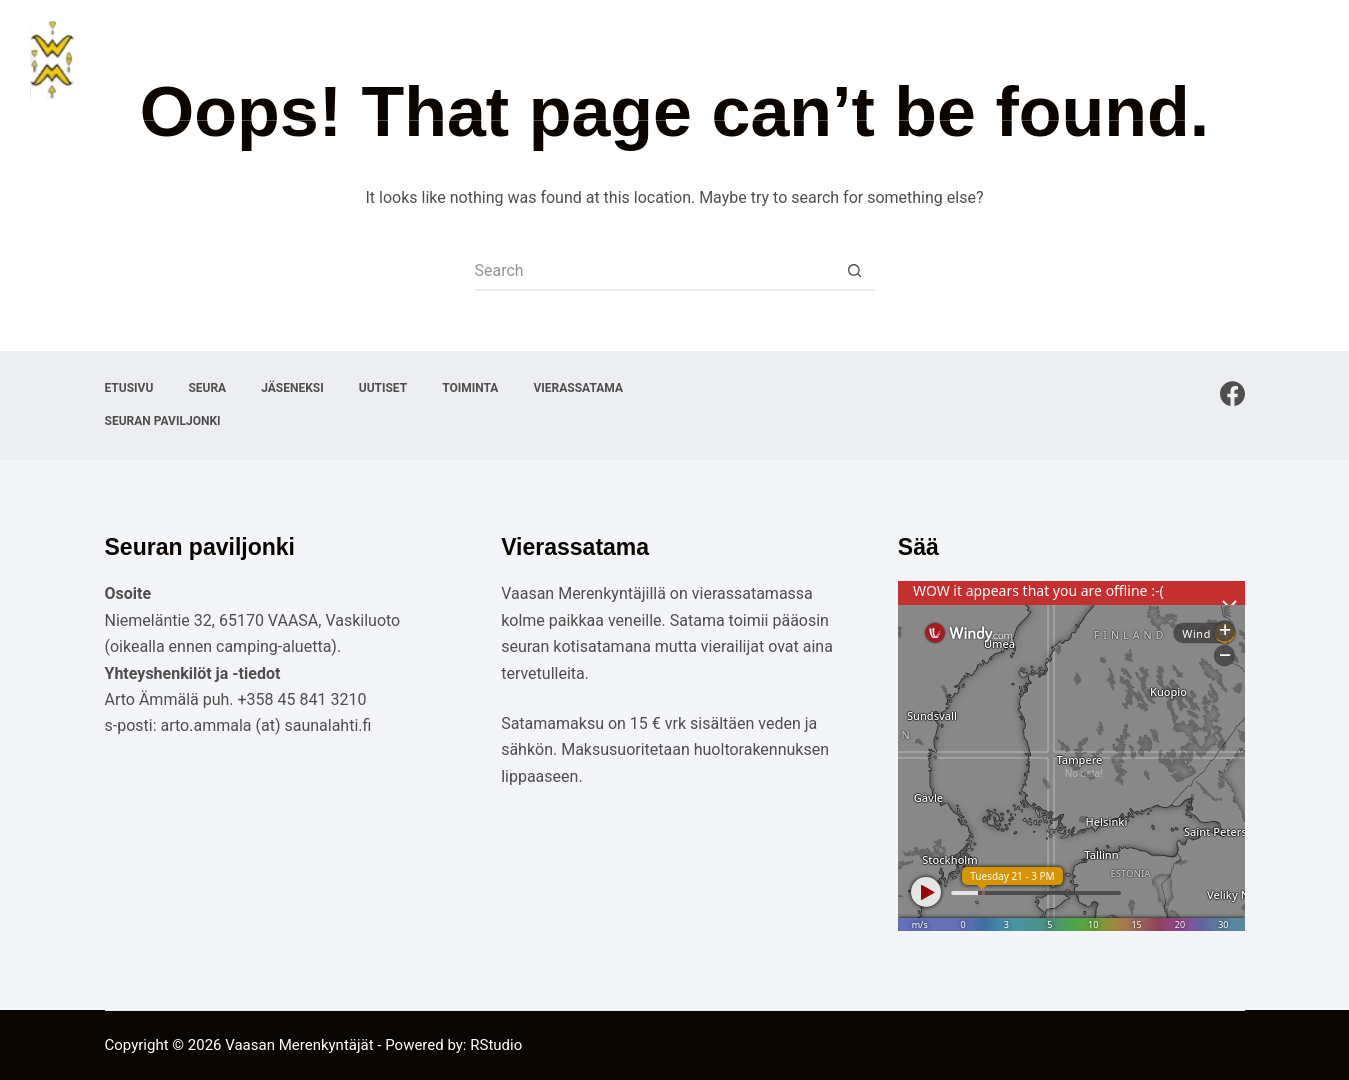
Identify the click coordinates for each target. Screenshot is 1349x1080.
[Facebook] (1232, 393)
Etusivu (654, 60)
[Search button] (855, 271)
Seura (729, 60)
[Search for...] (655, 271)
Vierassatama (1094, 60)
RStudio (496, 1045)
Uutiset (904, 60)
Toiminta (990, 60)
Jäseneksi (820, 60)
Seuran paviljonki (1239, 60)
